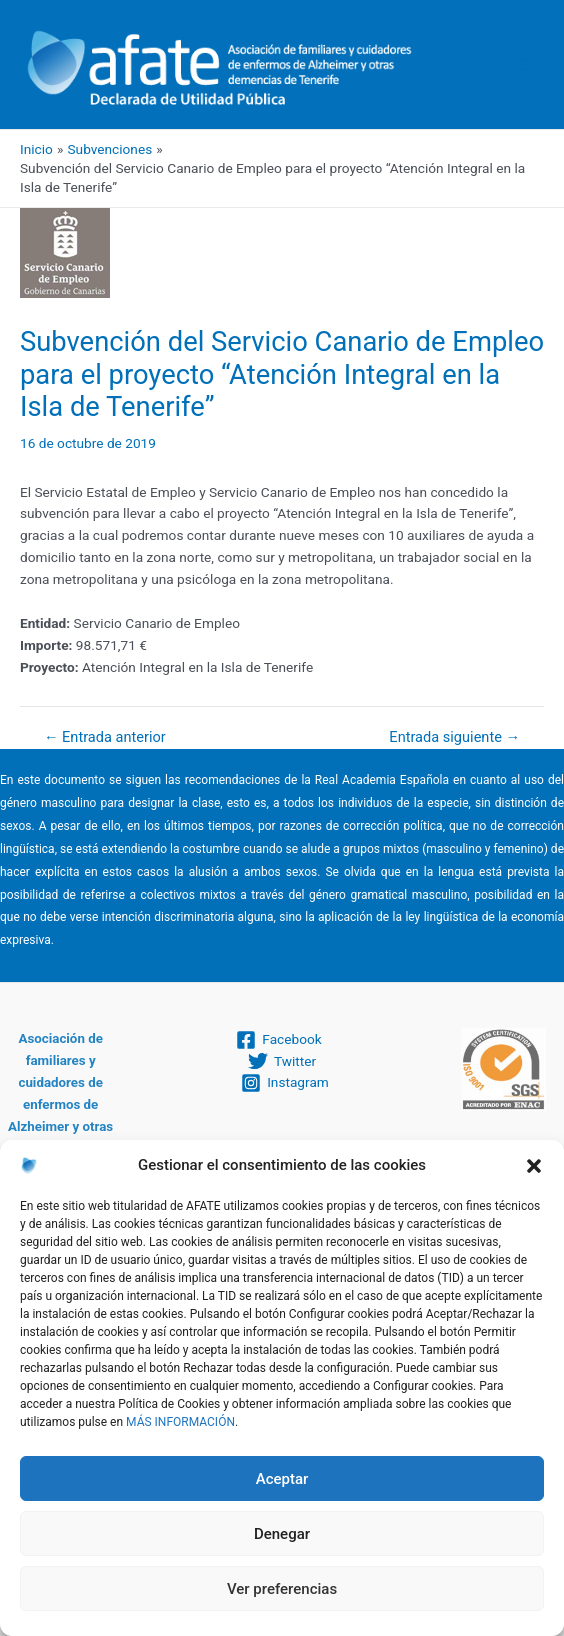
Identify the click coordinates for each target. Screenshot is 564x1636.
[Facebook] (279, 1040)
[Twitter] (281, 1061)
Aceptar (282, 1479)
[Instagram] (285, 1083)
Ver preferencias (282, 1589)
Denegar (282, 1534)
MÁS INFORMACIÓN (180, 1422)
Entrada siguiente (454, 737)
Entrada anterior (105, 737)
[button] (534, 1166)
